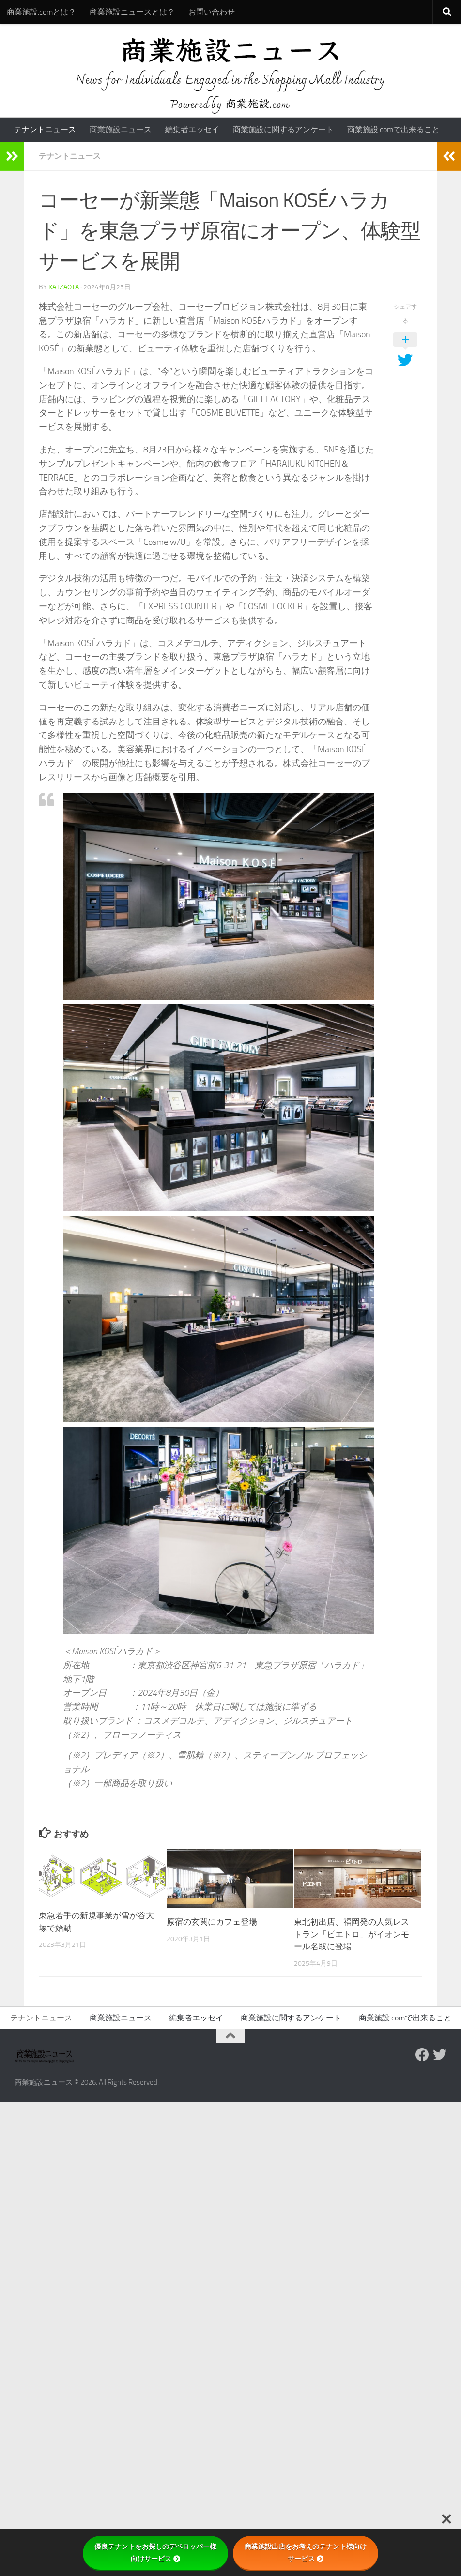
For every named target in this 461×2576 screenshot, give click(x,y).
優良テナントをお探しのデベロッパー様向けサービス (155, 2552)
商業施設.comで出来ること (393, 129)
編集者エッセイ (192, 129)
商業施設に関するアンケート (283, 129)
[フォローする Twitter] (439, 2055)
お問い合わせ (211, 11)
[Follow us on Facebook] (422, 2055)
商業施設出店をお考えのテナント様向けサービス (306, 2552)
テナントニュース (45, 129)
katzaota (63, 287)
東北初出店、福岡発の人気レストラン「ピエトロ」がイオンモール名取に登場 (351, 1934)
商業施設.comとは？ (41, 11)
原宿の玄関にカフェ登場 (212, 1922)
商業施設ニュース (121, 129)
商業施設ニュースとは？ (132, 11)
